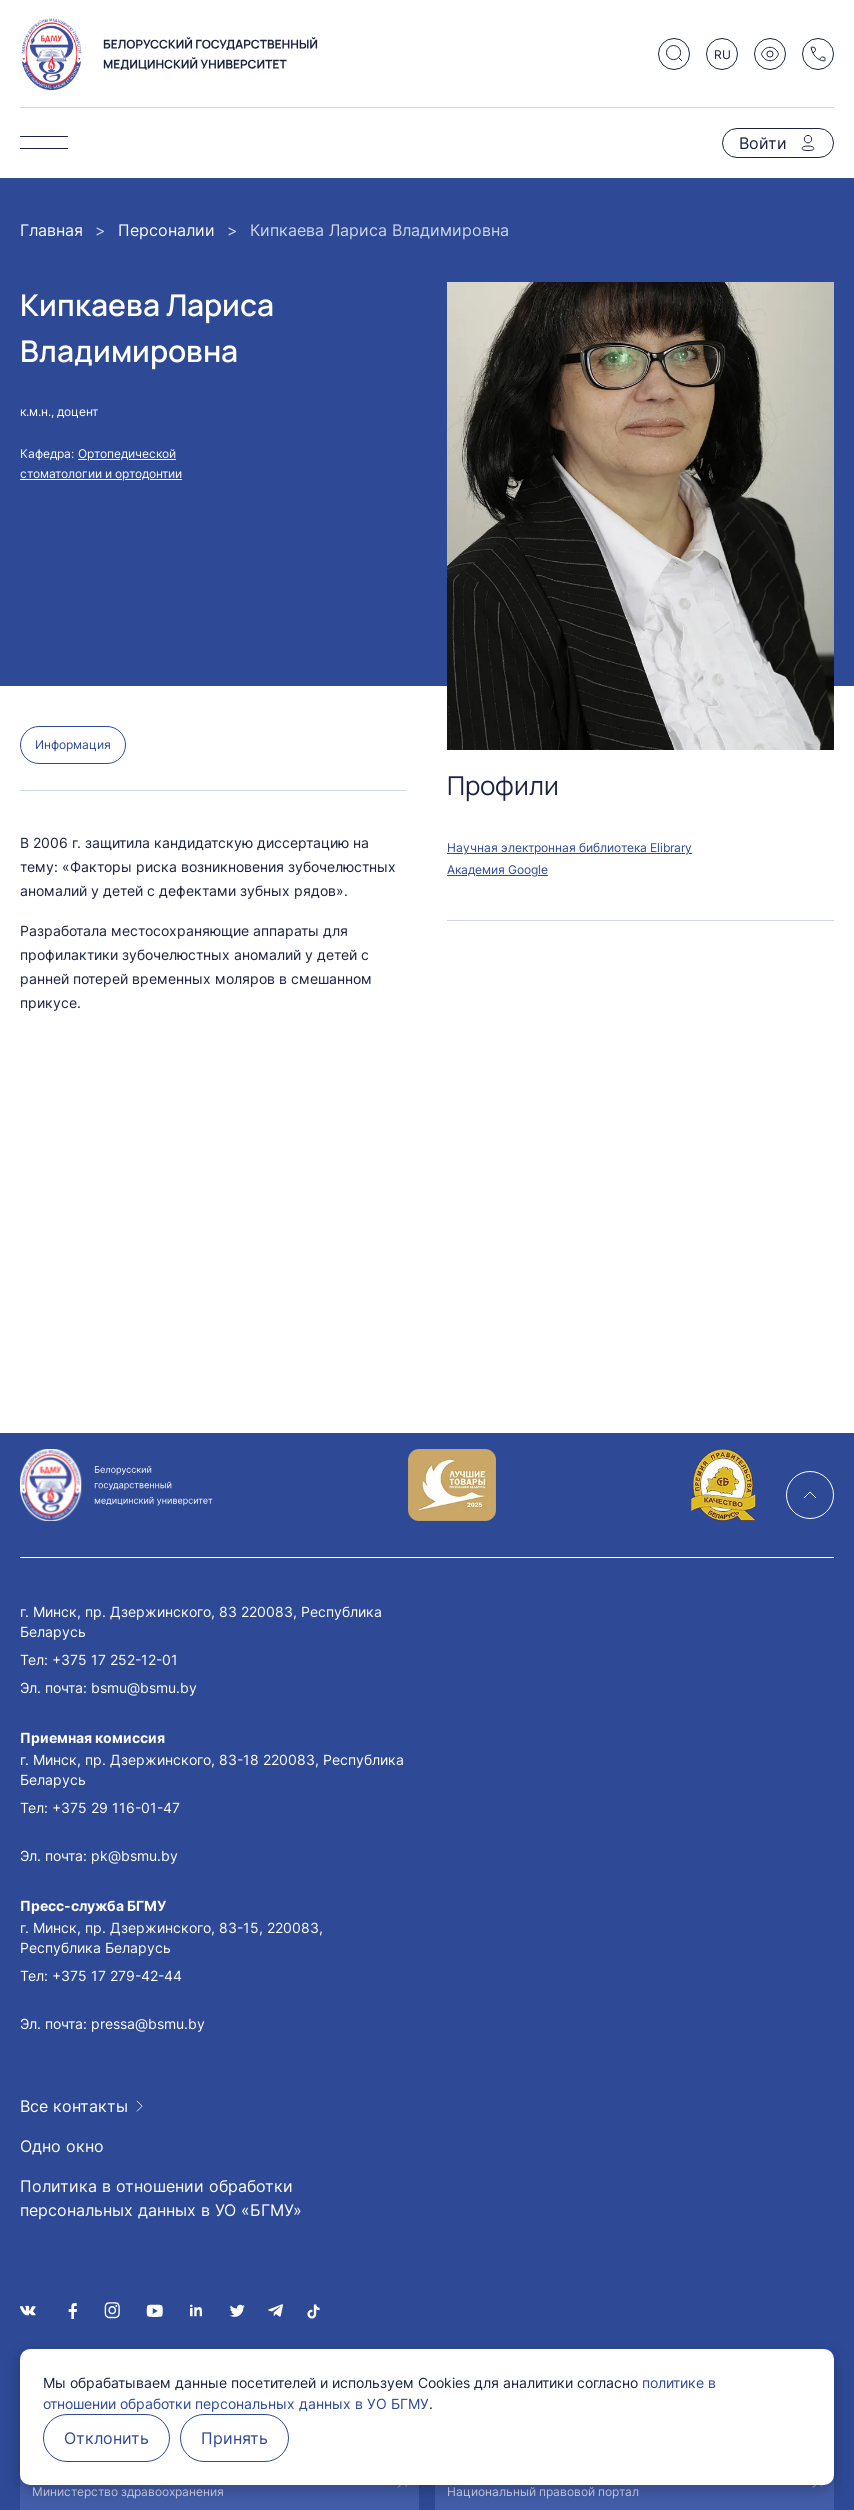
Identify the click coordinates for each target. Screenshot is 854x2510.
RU (722, 54)
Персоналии (166, 230)
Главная (51, 230)
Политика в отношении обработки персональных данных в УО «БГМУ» (161, 2198)
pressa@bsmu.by (148, 2023)
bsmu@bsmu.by (144, 1687)
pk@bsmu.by (134, 1855)
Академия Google (497, 869)
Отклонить (106, 2438)
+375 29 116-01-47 (116, 1807)
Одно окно (62, 2146)
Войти (763, 143)
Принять (234, 2438)
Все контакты (74, 2106)
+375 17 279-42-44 (117, 1975)
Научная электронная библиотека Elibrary (569, 847)
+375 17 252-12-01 (115, 1659)
